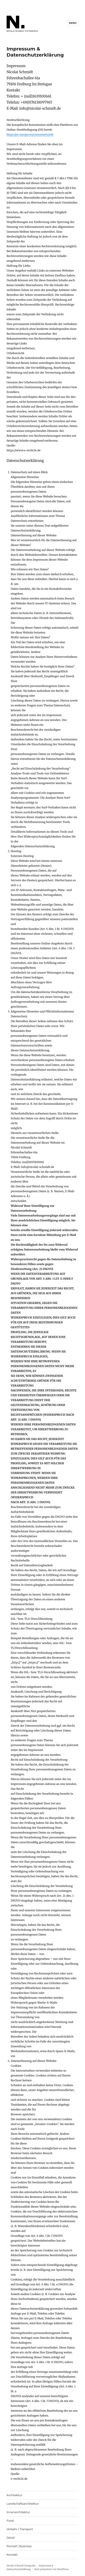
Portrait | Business (19, 2546)
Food (10, 2520)
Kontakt (12, 2554)
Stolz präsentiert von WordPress (51, 2569)
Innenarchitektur (18, 2512)
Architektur (14, 2495)
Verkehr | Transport (20, 2529)
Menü (72, 23)
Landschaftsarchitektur (23, 2503)
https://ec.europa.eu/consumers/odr (30, 134)
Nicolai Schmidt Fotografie (21, 2565)
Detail (11, 2537)
